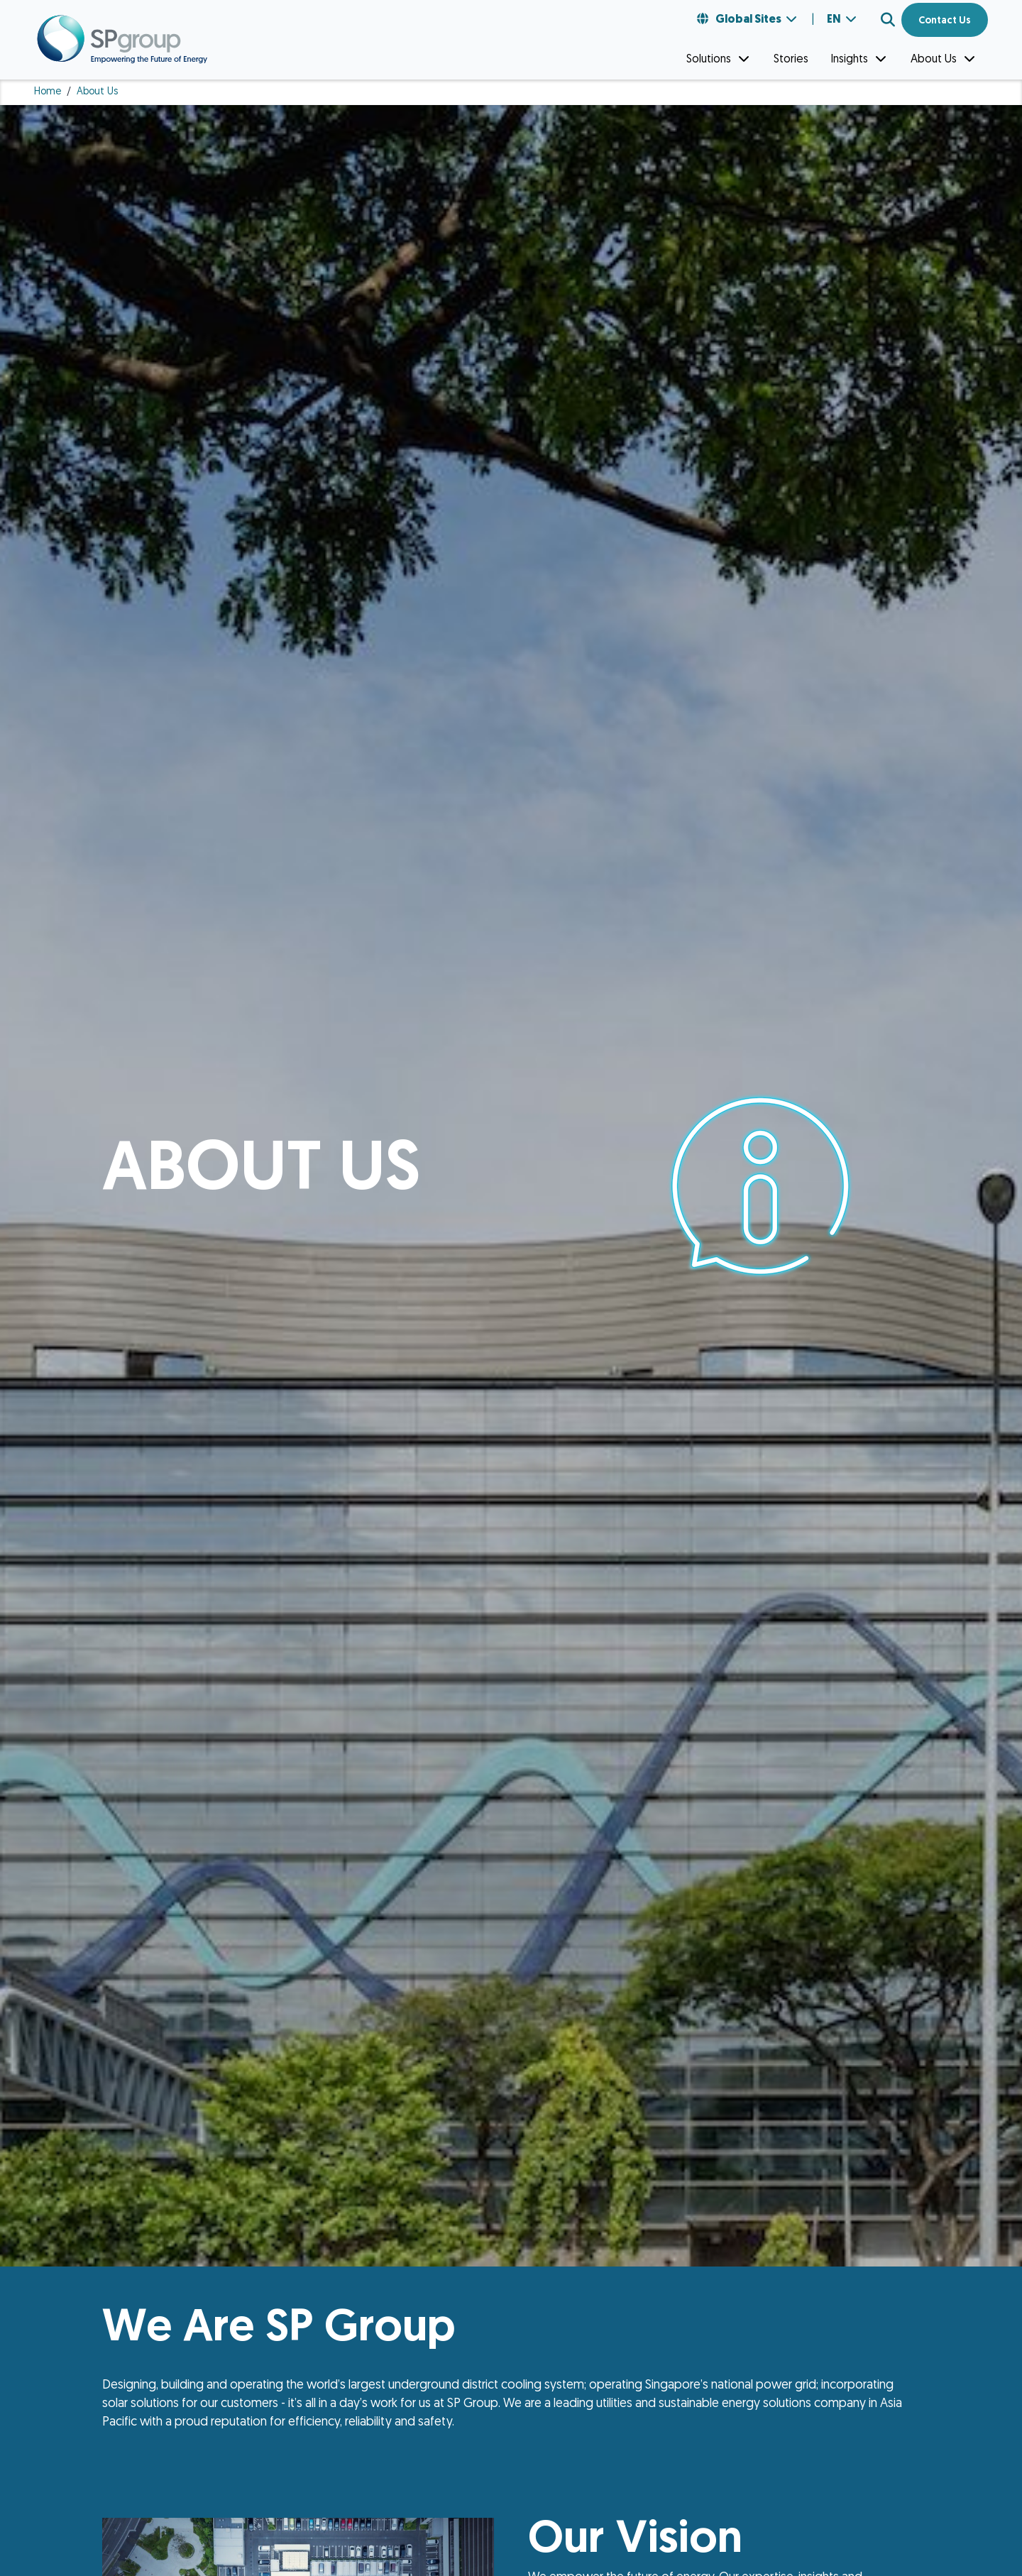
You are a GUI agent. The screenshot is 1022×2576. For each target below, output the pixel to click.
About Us (944, 59)
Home (47, 92)
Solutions (718, 59)
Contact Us (944, 21)
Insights (859, 59)
